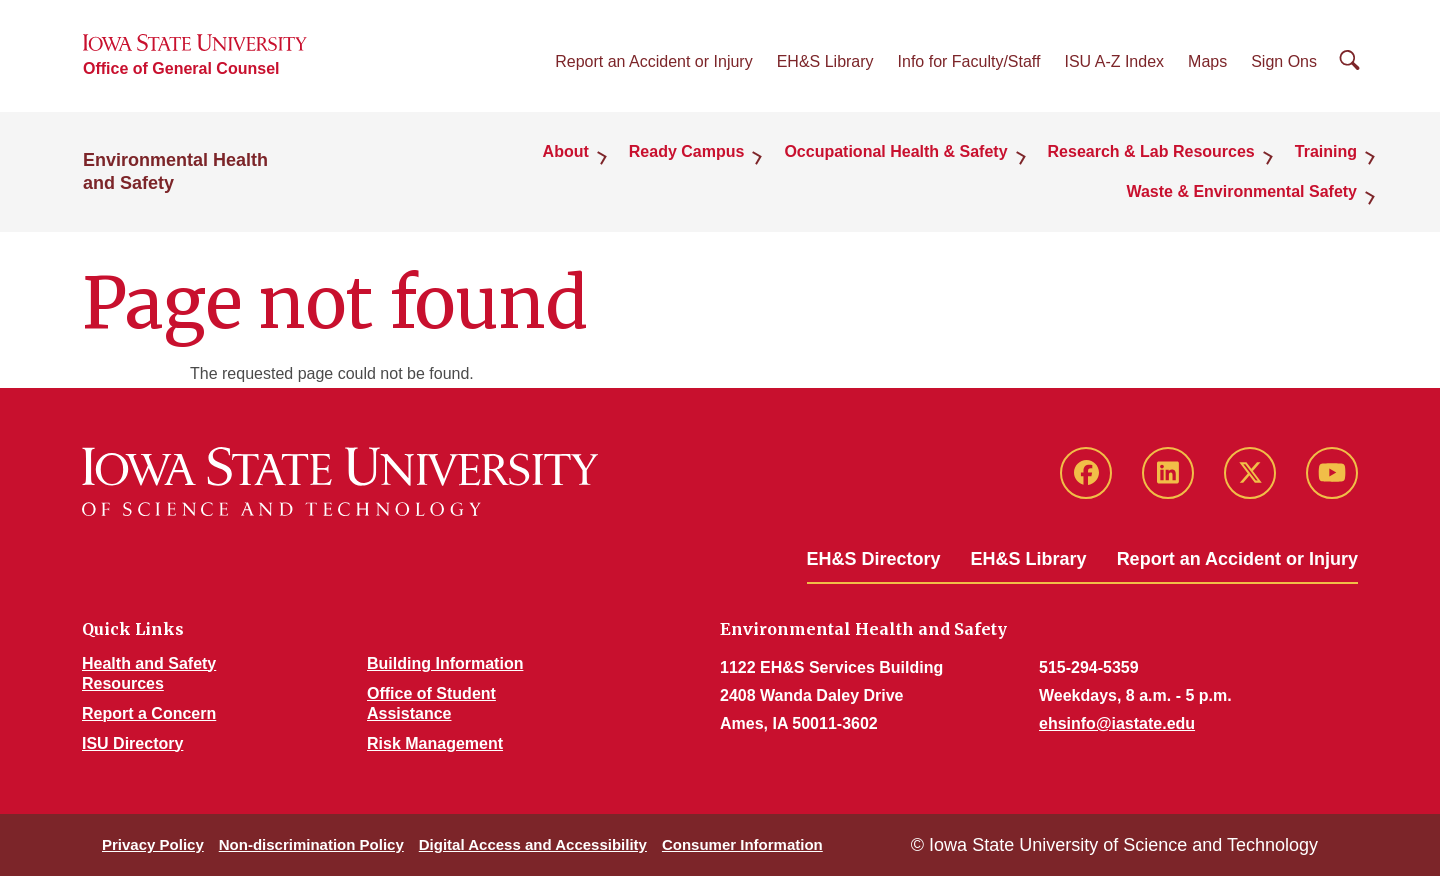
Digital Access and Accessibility (533, 844)
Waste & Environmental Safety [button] (1241, 191)
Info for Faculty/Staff (969, 61)
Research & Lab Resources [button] (1151, 151)
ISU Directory (132, 743)
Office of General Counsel (181, 68)
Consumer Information (742, 844)
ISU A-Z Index (1114, 61)
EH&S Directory (874, 559)
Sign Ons (1284, 61)
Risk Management (435, 743)
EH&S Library (825, 61)
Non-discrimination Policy (311, 844)
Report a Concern (149, 713)
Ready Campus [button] (687, 151)
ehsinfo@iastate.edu (1117, 723)
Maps (1207, 61)
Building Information (445, 663)
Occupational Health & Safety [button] (895, 151)
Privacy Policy (153, 844)
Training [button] (1326, 151)
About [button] (566, 151)
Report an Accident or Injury (653, 61)
